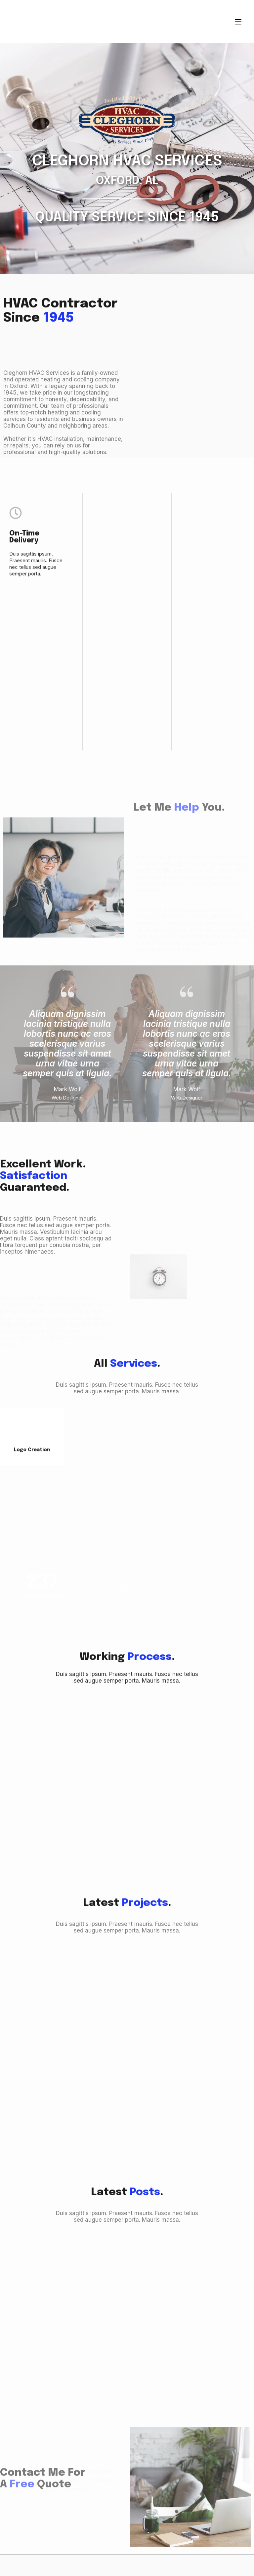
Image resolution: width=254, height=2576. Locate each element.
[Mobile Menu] (238, 21)
